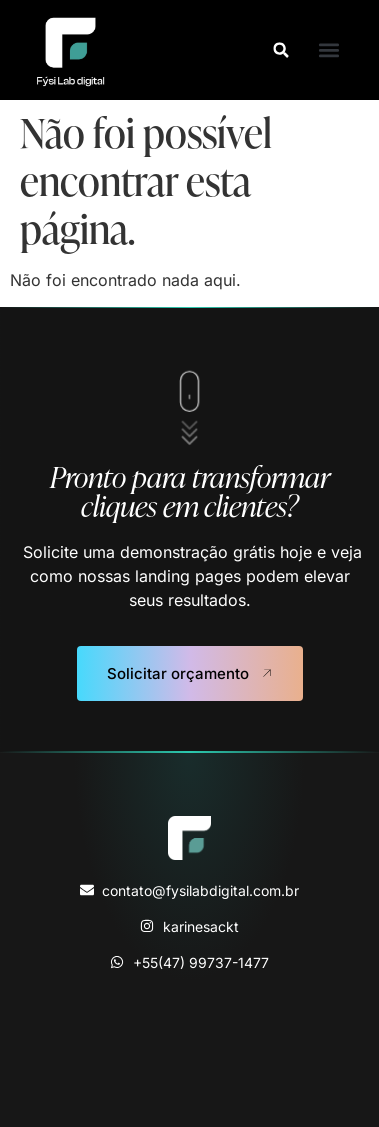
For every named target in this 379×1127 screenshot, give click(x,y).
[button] (281, 50)
